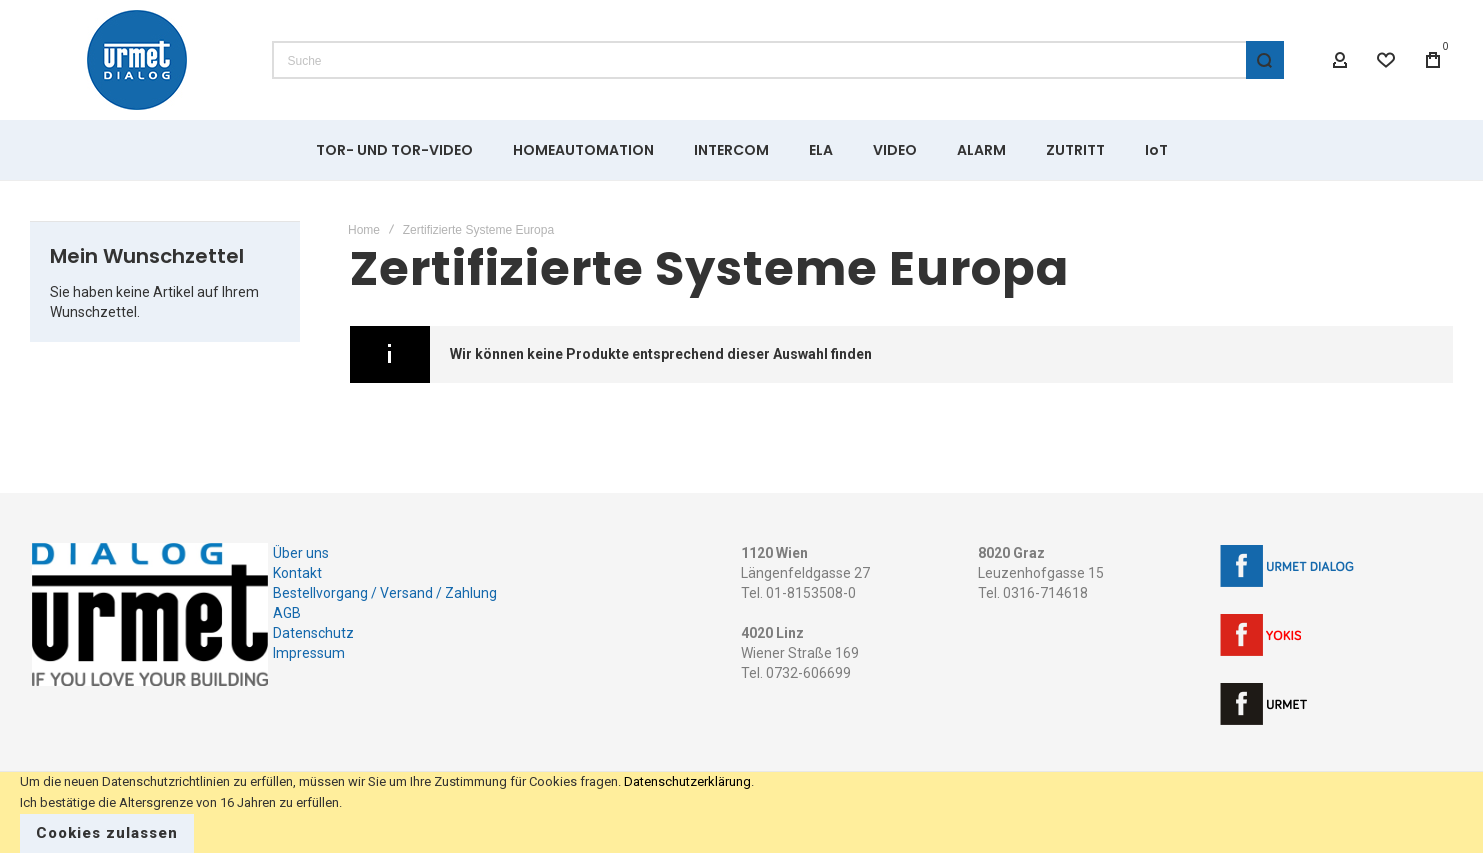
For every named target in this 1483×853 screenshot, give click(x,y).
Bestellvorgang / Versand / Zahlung (385, 593)
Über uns (301, 553)
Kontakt (297, 573)
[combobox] (778, 60)
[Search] (1265, 60)
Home (364, 230)
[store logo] (137, 60)
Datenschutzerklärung (687, 781)
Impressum (309, 653)
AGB (287, 613)
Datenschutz (313, 633)
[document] (741, 812)
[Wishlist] (1387, 60)
